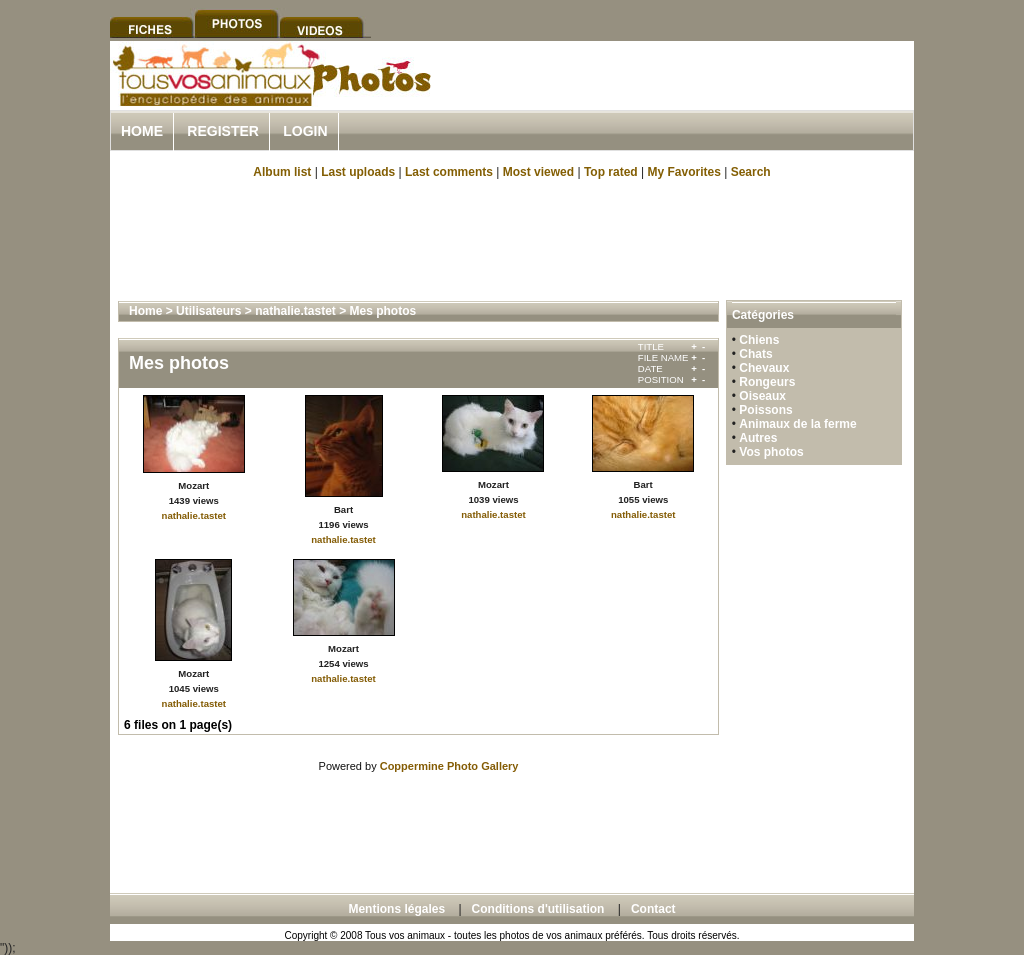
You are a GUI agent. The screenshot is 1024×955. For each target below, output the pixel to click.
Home (142, 131)
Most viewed (538, 172)
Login (305, 131)
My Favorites (684, 172)
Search (751, 172)
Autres (758, 438)
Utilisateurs (208, 311)
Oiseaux (762, 396)
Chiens (759, 340)
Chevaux (764, 368)
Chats (755, 354)
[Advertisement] (680, 98)
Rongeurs (767, 382)
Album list (282, 172)
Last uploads (358, 172)
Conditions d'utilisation (538, 909)
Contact (653, 909)
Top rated (611, 172)
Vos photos (771, 452)
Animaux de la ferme (797, 424)
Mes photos (383, 311)
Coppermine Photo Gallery (449, 766)
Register (223, 131)
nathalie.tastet (295, 311)
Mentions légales (396, 909)
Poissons (765, 410)
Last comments (449, 172)
